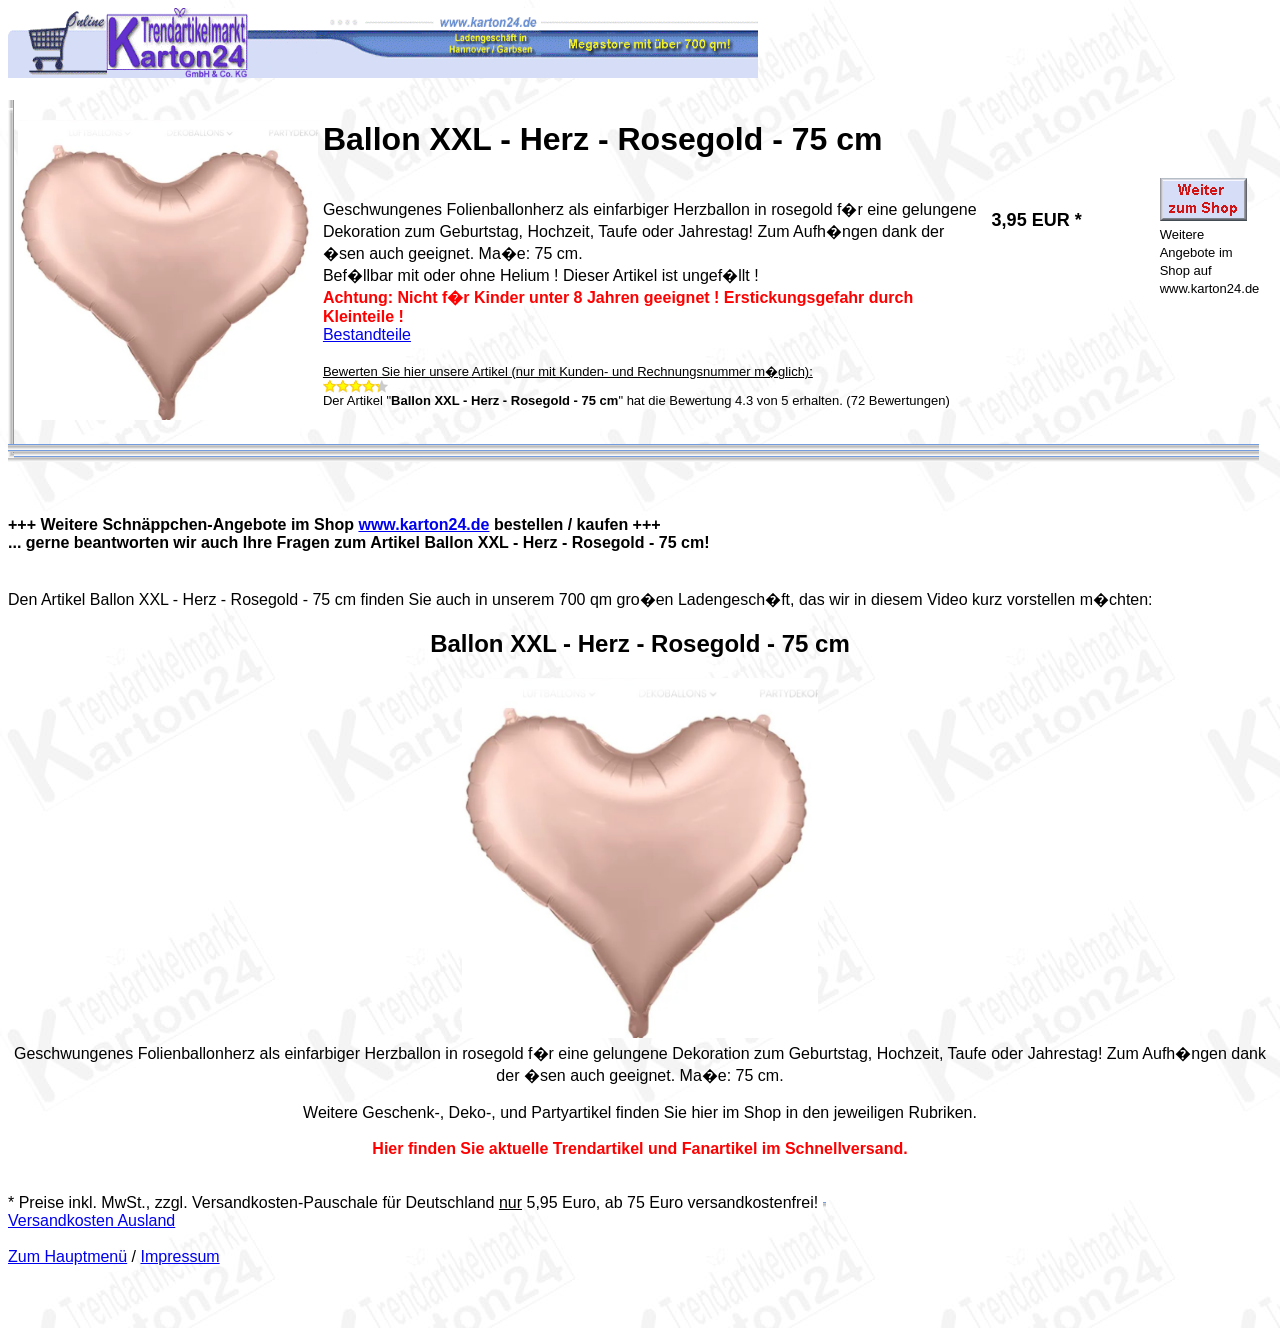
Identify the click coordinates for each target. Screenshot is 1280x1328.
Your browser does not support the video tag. (640, 858)
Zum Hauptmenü (67, 1256)
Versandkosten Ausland (91, 1220)
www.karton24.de (423, 524)
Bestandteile (367, 334)
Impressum (180, 1256)
